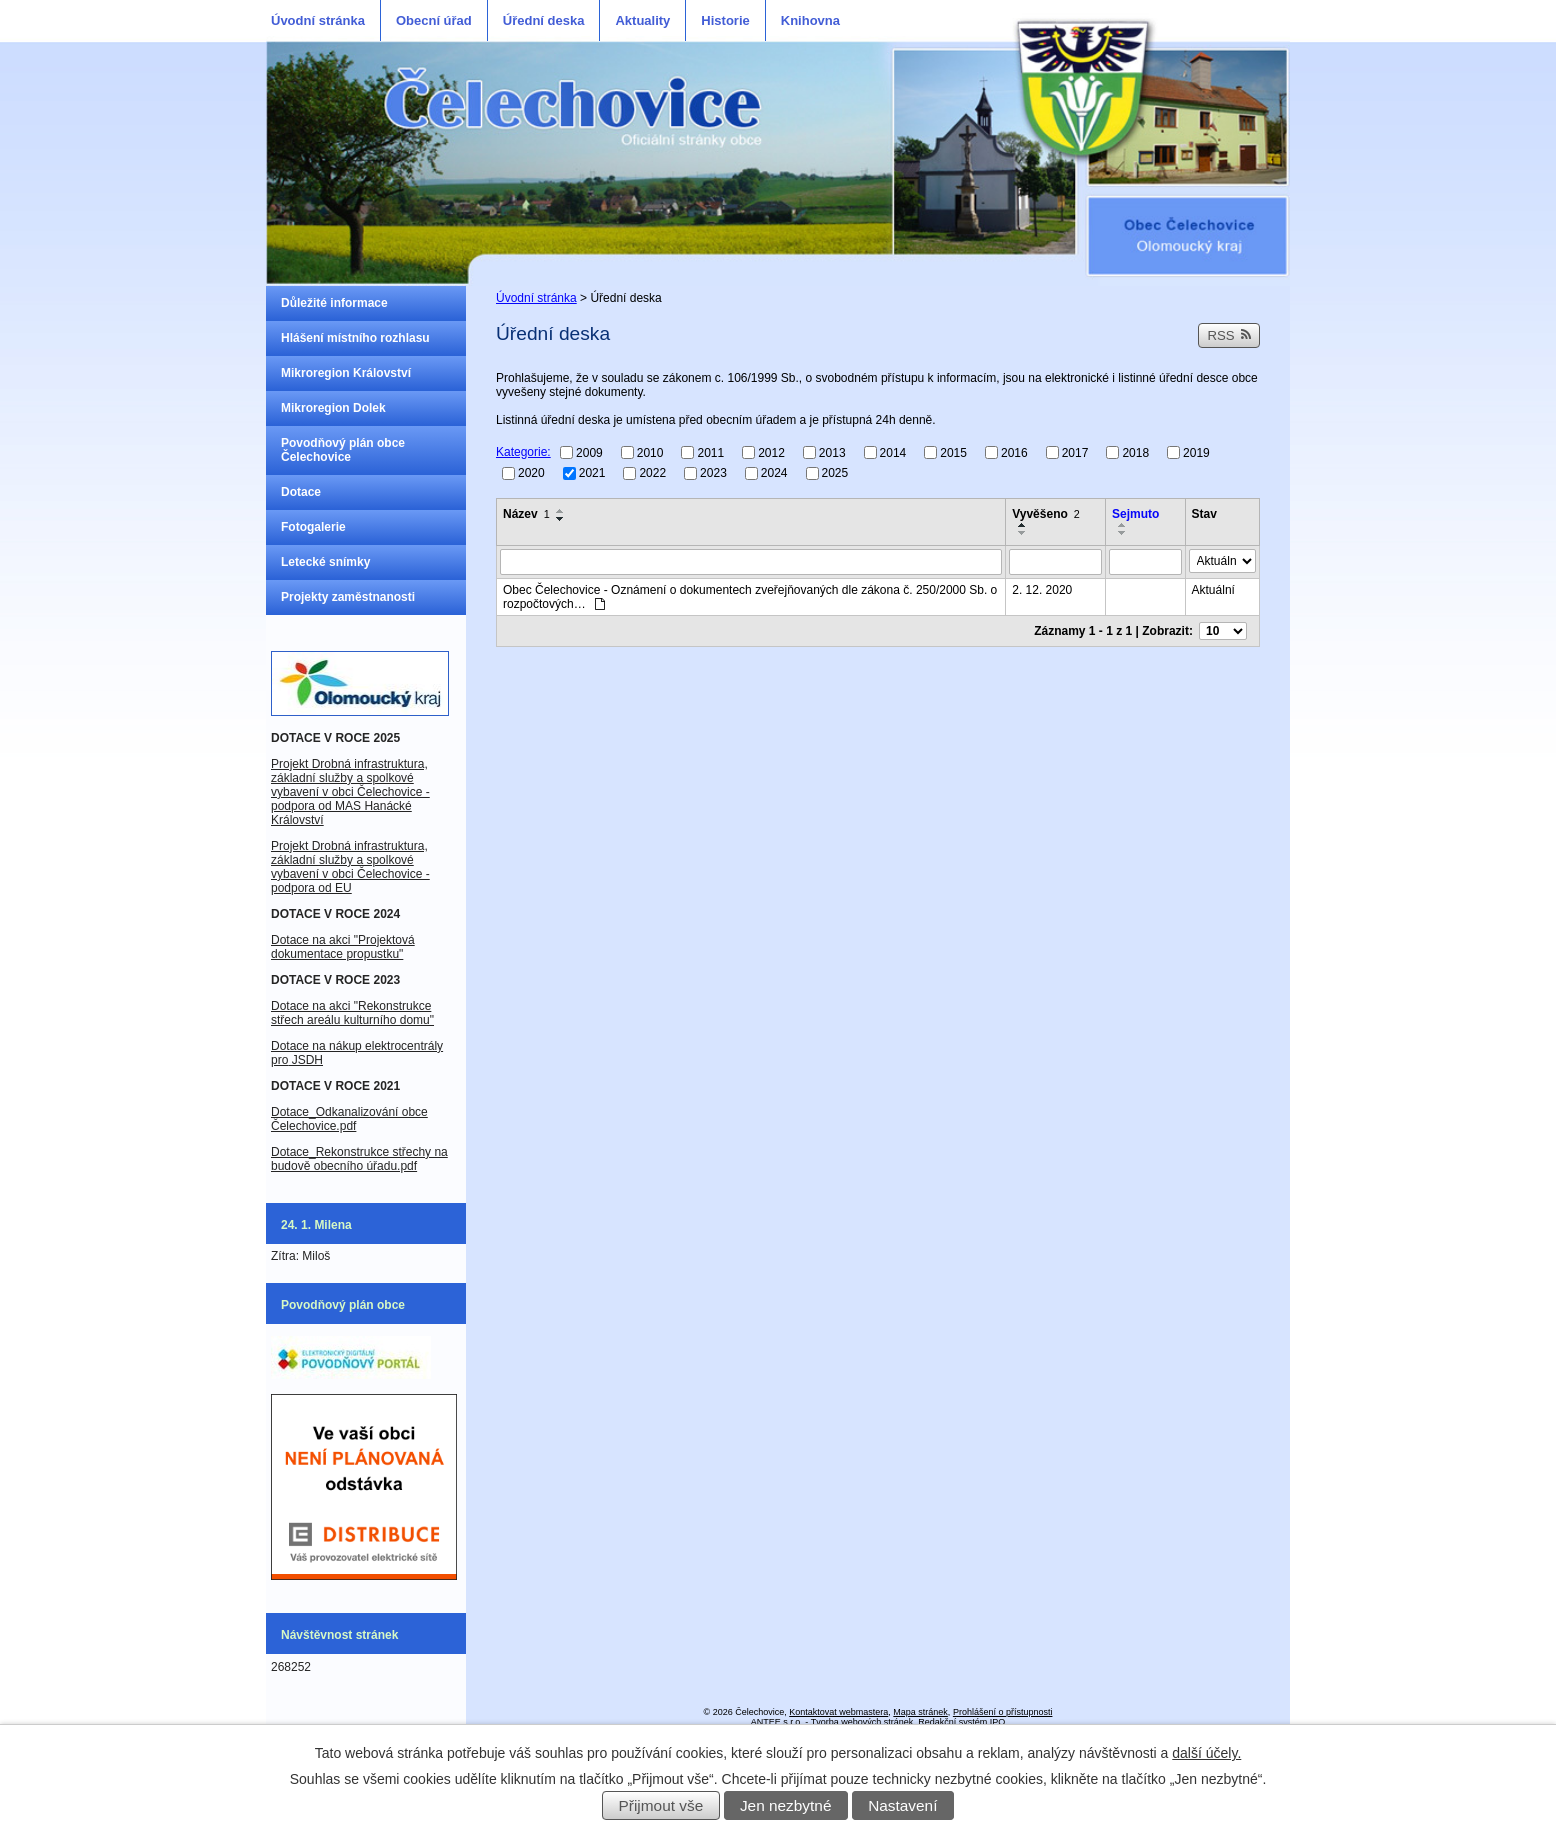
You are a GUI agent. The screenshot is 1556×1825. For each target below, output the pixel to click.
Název (526, 514)
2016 (1014, 452)
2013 (832, 452)
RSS (1229, 335)
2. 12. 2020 (1042, 590)
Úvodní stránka (318, 20)
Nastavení (902, 1805)
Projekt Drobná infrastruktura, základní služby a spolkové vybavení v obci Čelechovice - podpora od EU (350, 867)
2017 (1075, 452)
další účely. (1206, 1753)
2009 (589, 452)
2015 (953, 452)
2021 (592, 473)
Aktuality (642, 20)
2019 (1196, 452)
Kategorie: (523, 452)
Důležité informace (334, 303)
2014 (893, 452)
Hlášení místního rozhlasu (355, 338)
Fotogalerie (313, 527)
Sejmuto (1135, 514)
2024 (774, 473)
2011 (710, 452)
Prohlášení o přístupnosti (1003, 1712)
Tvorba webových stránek (862, 1722)
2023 (713, 473)
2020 (531, 473)
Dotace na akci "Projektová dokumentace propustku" (343, 947)
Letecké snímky (325, 562)
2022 (652, 473)
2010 (650, 452)
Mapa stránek (920, 1712)
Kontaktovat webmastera (838, 1712)
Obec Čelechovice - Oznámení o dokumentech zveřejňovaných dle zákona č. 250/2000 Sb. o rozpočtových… (750, 597)
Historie (725, 20)
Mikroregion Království (346, 373)
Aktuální (1213, 590)
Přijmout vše (661, 1805)
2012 (771, 452)
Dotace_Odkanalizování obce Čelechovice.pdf (349, 1119)
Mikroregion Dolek (333, 408)
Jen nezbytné (786, 1805)
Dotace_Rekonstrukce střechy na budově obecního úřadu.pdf (359, 1159)
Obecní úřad (434, 20)
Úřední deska (544, 20)
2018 (1135, 452)
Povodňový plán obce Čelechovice (343, 450)
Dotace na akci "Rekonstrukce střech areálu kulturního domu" (352, 1013)
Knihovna (810, 20)
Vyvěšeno (1046, 514)
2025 (835, 473)
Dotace (301, 492)
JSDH (305, 1060)
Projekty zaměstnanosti (348, 597)
